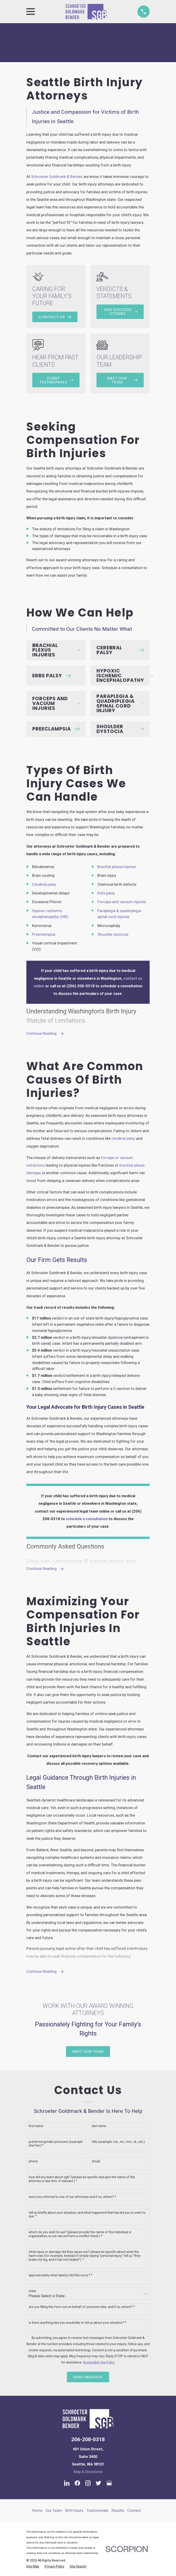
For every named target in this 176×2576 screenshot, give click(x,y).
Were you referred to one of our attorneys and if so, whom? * (72, 2197)
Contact (134, 2511)
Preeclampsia (43, 934)
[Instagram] (88, 2483)
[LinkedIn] (66, 2483)
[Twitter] (98, 2483)
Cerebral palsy (44, 884)
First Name (36, 2126)
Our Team (54, 2511)
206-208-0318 (88, 2440)
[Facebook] (77, 2483)
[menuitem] (32, 2566)
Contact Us (55, 317)
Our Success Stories (121, 311)
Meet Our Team (122, 380)
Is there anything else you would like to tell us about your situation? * (77, 2323)
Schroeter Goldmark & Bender (56, 176)
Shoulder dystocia (112, 934)
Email (96, 2161)
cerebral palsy (123, 1138)
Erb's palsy (106, 893)
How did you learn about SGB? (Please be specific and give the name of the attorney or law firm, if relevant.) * (82, 2179)
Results (118, 2511)
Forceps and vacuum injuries (121, 902)
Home (37, 2511)
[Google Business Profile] (109, 2483)
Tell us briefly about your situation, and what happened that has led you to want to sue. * (87, 2214)
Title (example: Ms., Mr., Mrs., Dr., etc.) (118, 2142)
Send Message (88, 2377)
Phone (33, 2161)
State (32, 2291)
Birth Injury (74, 2511)
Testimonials (97, 2511)
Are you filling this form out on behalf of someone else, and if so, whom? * (82, 2307)
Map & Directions (88, 2472)
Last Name (99, 2126)
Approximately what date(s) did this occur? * (60, 2275)
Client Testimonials (56, 380)
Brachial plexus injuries (116, 867)
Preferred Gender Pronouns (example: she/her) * (56, 2143)
